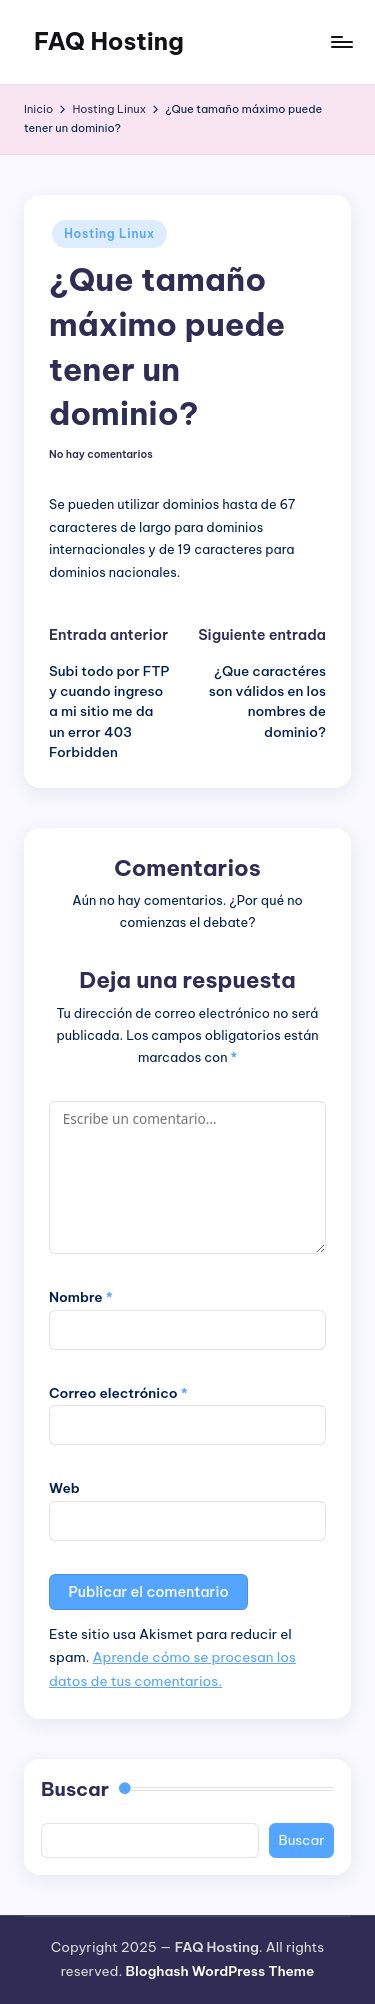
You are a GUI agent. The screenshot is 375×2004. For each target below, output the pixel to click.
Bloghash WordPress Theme (219, 1971)
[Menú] (341, 41)
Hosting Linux (109, 233)
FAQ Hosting (109, 41)
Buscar (75, 1789)
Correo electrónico (118, 1393)
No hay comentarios (101, 455)
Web (64, 1488)
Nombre (81, 1297)
